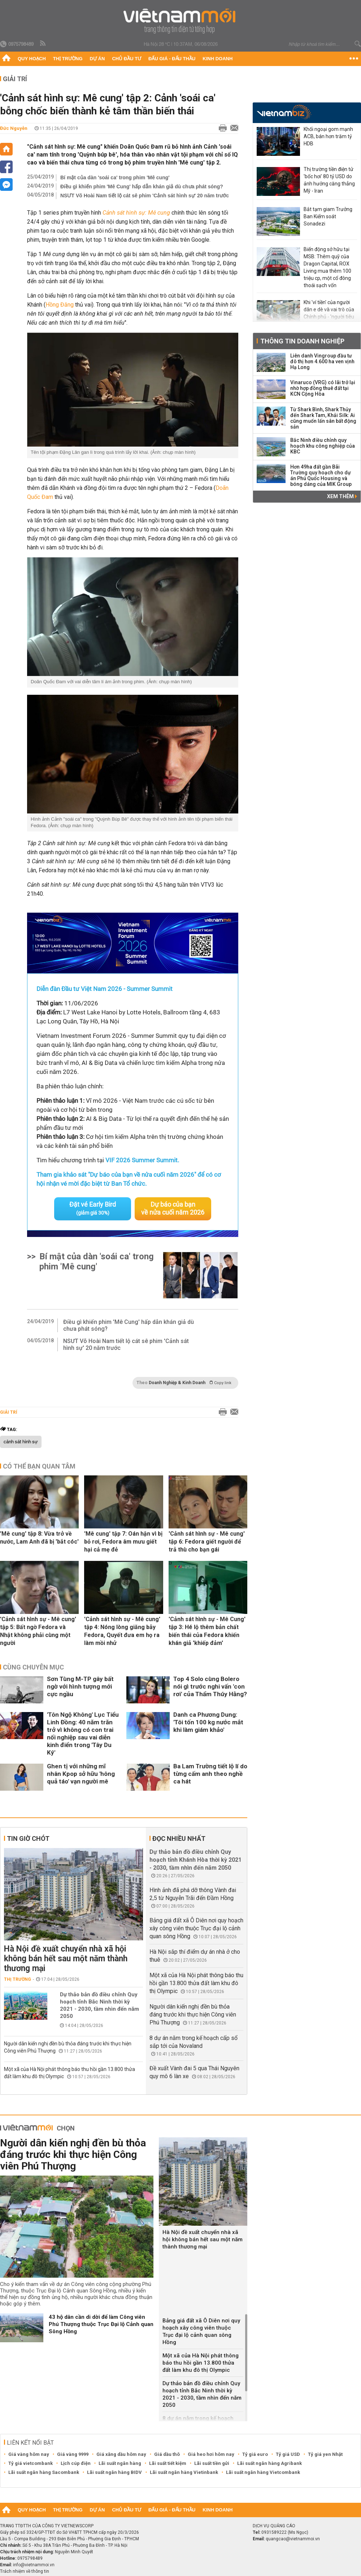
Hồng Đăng (59, 304)
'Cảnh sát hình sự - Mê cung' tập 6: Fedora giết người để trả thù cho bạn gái (207, 1541)
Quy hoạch (32, 58)
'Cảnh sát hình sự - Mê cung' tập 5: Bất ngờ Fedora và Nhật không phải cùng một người (38, 1630)
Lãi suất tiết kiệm (167, 2463)
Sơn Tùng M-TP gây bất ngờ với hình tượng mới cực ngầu (80, 1686)
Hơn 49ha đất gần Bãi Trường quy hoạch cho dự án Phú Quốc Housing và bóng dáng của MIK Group (321, 475)
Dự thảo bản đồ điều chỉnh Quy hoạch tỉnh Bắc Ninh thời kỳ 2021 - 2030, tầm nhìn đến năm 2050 (99, 2005)
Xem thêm (342, 496)
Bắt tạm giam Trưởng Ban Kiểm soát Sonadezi (328, 216)
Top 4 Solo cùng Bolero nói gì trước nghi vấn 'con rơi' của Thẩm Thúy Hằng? (210, 1686)
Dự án (97, 58)
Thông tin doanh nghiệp (302, 341)
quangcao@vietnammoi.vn (293, 2538)
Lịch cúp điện (76, 2463)
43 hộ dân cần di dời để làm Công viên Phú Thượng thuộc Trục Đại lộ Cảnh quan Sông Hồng (101, 2323)
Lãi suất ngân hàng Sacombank (43, 2472)
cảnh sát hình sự (21, 1441)
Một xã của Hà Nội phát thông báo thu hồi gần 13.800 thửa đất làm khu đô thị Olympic (196, 1982)
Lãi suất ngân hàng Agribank (269, 2463)
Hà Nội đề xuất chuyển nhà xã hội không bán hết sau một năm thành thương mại (65, 1958)
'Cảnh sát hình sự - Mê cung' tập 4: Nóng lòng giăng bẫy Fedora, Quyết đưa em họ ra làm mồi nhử (122, 1630)
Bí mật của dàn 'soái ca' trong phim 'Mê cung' (115, 177)
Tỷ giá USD (288, 2454)
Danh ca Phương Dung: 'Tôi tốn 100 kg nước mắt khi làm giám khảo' (208, 1722)
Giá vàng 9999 (72, 2454)
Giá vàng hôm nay (28, 2454)
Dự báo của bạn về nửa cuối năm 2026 (173, 1208)
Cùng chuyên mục (33, 1667)
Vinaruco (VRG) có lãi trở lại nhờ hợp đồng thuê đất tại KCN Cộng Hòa (322, 388)
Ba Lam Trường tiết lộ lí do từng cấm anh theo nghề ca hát (210, 1773)
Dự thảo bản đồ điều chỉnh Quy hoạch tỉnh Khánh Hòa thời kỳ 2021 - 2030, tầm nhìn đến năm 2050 (195, 1859)
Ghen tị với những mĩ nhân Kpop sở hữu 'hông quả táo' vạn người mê (81, 1773)
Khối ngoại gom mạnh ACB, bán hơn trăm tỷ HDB (328, 136)
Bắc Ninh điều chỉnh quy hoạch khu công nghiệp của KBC (322, 446)
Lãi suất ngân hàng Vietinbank (184, 2472)
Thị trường (68, 58)
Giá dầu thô (167, 2454)
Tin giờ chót (28, 1838)
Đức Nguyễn (13, 128)
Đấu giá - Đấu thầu (171, 58)
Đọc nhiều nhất (178, 1838)
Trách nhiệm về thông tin (24, 2570)
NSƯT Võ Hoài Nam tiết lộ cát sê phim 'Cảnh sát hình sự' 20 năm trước (144, 195)
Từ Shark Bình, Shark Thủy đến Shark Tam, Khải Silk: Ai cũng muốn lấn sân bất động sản (323, 418)
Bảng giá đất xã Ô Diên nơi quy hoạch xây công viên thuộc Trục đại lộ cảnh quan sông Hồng (196, 1928)
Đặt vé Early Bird (93, 1208)
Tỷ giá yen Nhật (325, 2454)
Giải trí (15, 79)
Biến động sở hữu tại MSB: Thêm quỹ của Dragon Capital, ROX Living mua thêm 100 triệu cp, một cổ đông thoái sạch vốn (327, 267)
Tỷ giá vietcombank (30, 2463)
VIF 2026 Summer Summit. (142, 1160)
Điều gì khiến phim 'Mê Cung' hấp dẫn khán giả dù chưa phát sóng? (141, 186)
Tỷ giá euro (255, 2454)
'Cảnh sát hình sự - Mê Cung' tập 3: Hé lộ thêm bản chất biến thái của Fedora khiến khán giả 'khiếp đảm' (207, 1630)
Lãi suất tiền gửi (211, 2463)
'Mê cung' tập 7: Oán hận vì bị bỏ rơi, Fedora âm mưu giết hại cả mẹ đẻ (123, 1541)
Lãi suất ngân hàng (120, 2463)
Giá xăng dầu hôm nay (121, 2454)
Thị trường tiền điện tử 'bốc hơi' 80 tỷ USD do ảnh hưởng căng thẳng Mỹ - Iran (329, 180)
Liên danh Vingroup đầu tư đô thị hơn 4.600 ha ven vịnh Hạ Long (322, 361)
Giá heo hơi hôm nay (211, 2454)
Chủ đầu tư (126, 58)
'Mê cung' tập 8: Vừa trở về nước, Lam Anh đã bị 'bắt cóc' (39, 1537)
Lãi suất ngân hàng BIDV (114, 2472)
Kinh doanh (217, 58)
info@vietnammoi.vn (34, 2564)
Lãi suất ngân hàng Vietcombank (263, 2472)
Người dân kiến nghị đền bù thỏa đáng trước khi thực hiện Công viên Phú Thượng (192, 2014)
